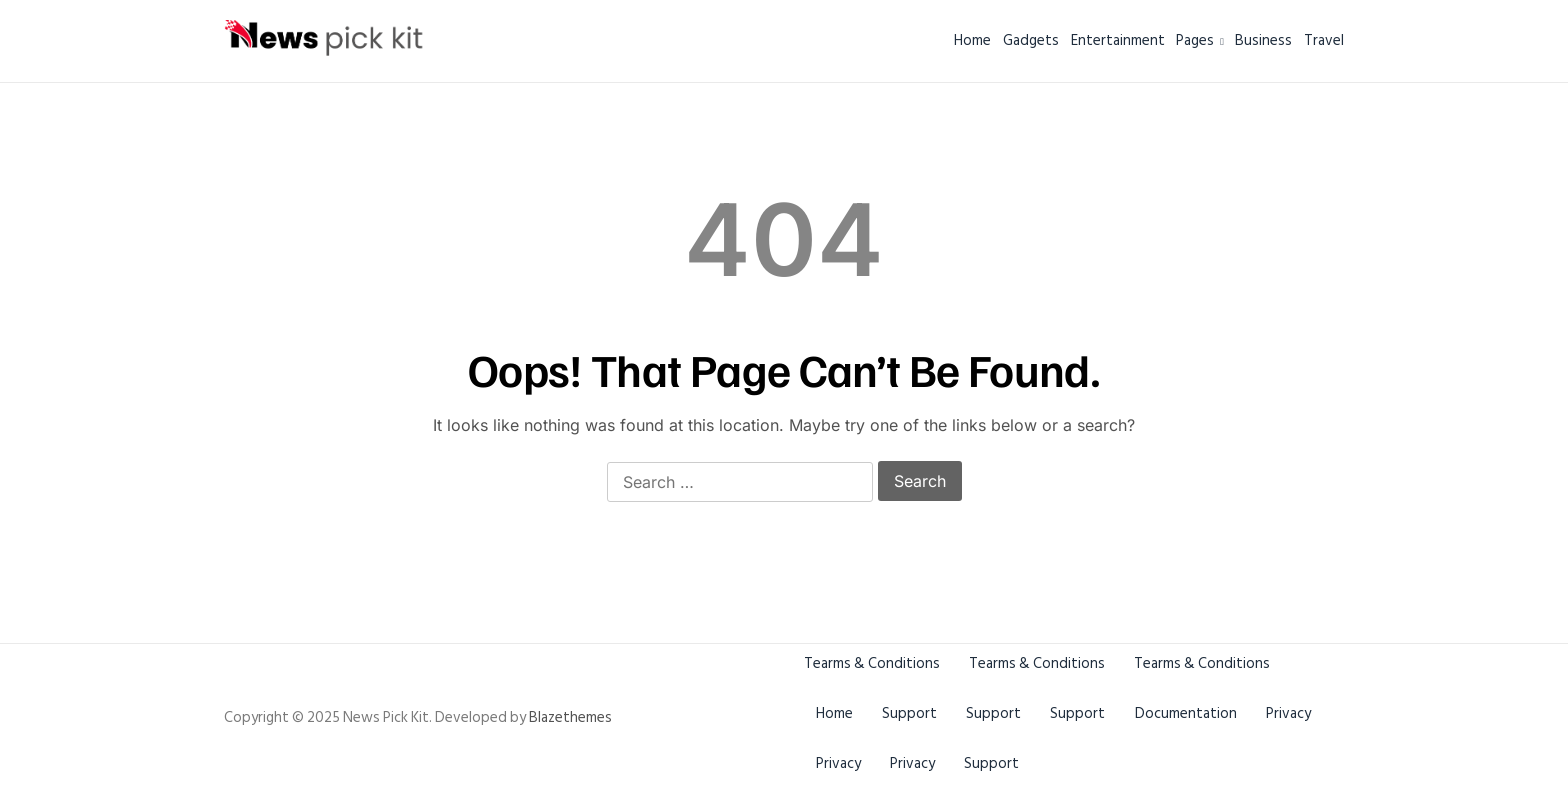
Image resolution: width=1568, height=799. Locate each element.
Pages (1153, 40)
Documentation (1212, 713)
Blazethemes (570, 717)
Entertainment (1047, 40)
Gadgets (937, 40)
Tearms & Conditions (872, 663)
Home (855, 40)
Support (918, 713)
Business (1240, 40)
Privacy (841, 763)
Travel (1324, 40)
